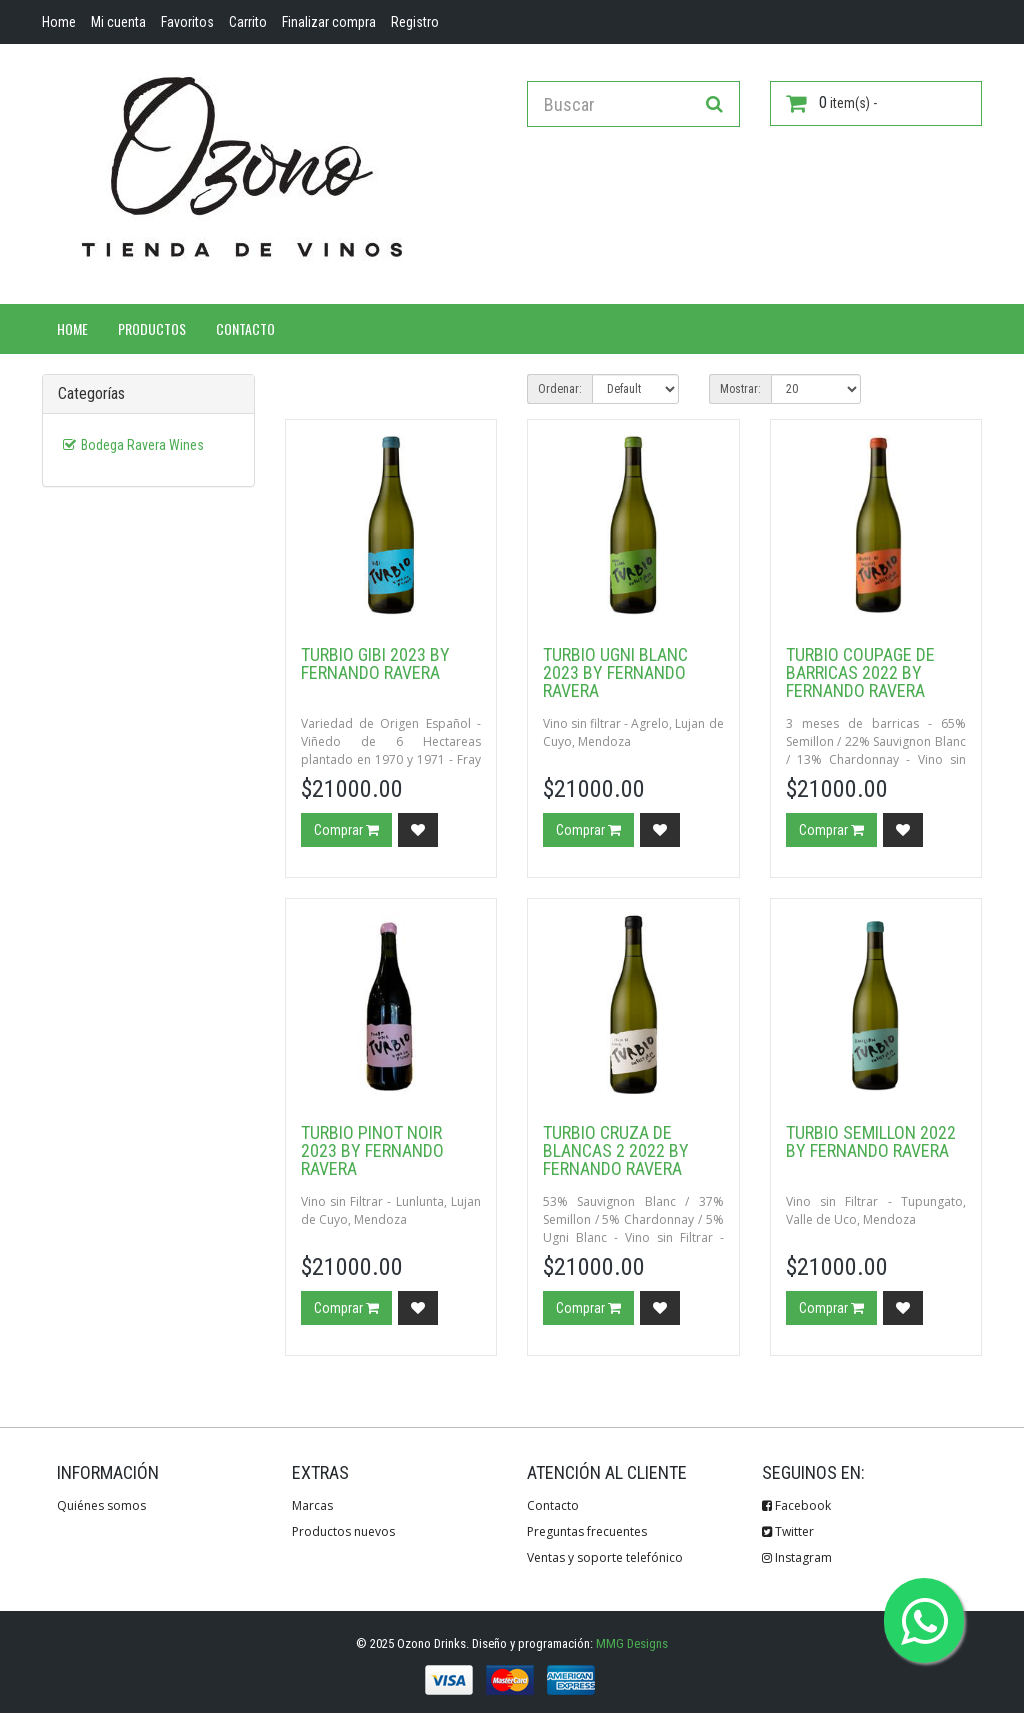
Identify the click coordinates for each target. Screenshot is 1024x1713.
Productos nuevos (343, 1531)
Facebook (796, 1505)
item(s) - (831, 103)
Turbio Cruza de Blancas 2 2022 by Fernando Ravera (616, 1150)
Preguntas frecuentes (587, 1531)
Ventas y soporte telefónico (605, 1557)
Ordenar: (560, 389)
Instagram (797, 1557)
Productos (152, 328)
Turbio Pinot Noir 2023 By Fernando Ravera (372, 1150)
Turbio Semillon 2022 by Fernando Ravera (871, 1141)
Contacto (245, 328)
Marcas (312, 1505)
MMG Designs (632, 1643)
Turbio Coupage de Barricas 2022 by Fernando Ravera (860, 672)
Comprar (346, 830)
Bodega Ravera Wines (142, 445)
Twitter (788, 1531)
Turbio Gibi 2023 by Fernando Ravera (375, 663)
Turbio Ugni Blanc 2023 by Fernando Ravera (615, 672)
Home (72, 328)
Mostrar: (740, 389)
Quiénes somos (101, 1505)
